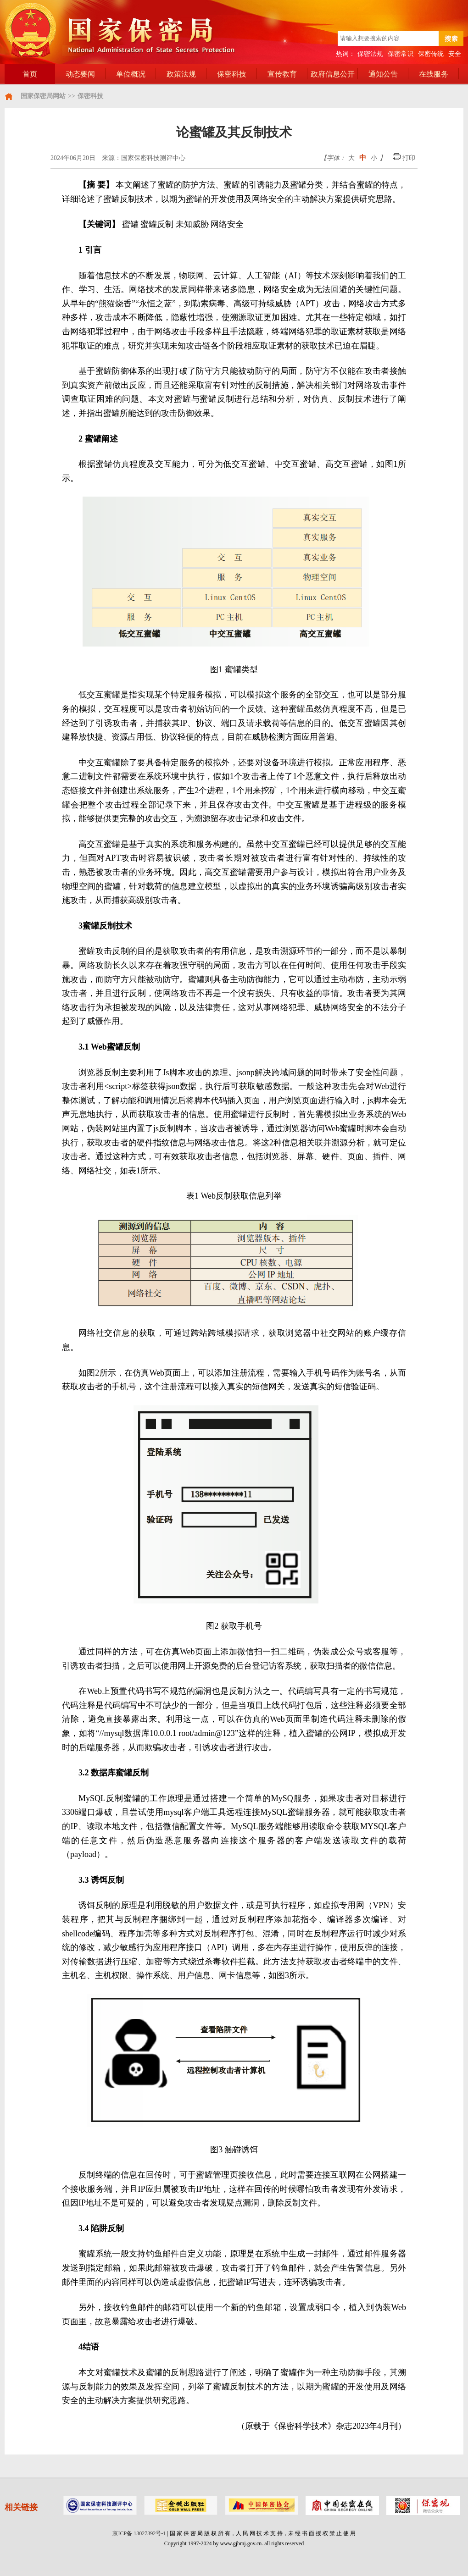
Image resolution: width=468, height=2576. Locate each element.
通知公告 (383, 74)
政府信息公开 (333, 74)
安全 (454, 53)
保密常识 (400, 53)
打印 (404, 158)
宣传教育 (282, 74)
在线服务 (433, 74)
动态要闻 (80, 74)
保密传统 (431, 53)
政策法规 (181, 74)
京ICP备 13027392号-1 (139, 2533)
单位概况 (130, 74)
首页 (29, 74)
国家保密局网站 (43, 96)
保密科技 (231, 74)
